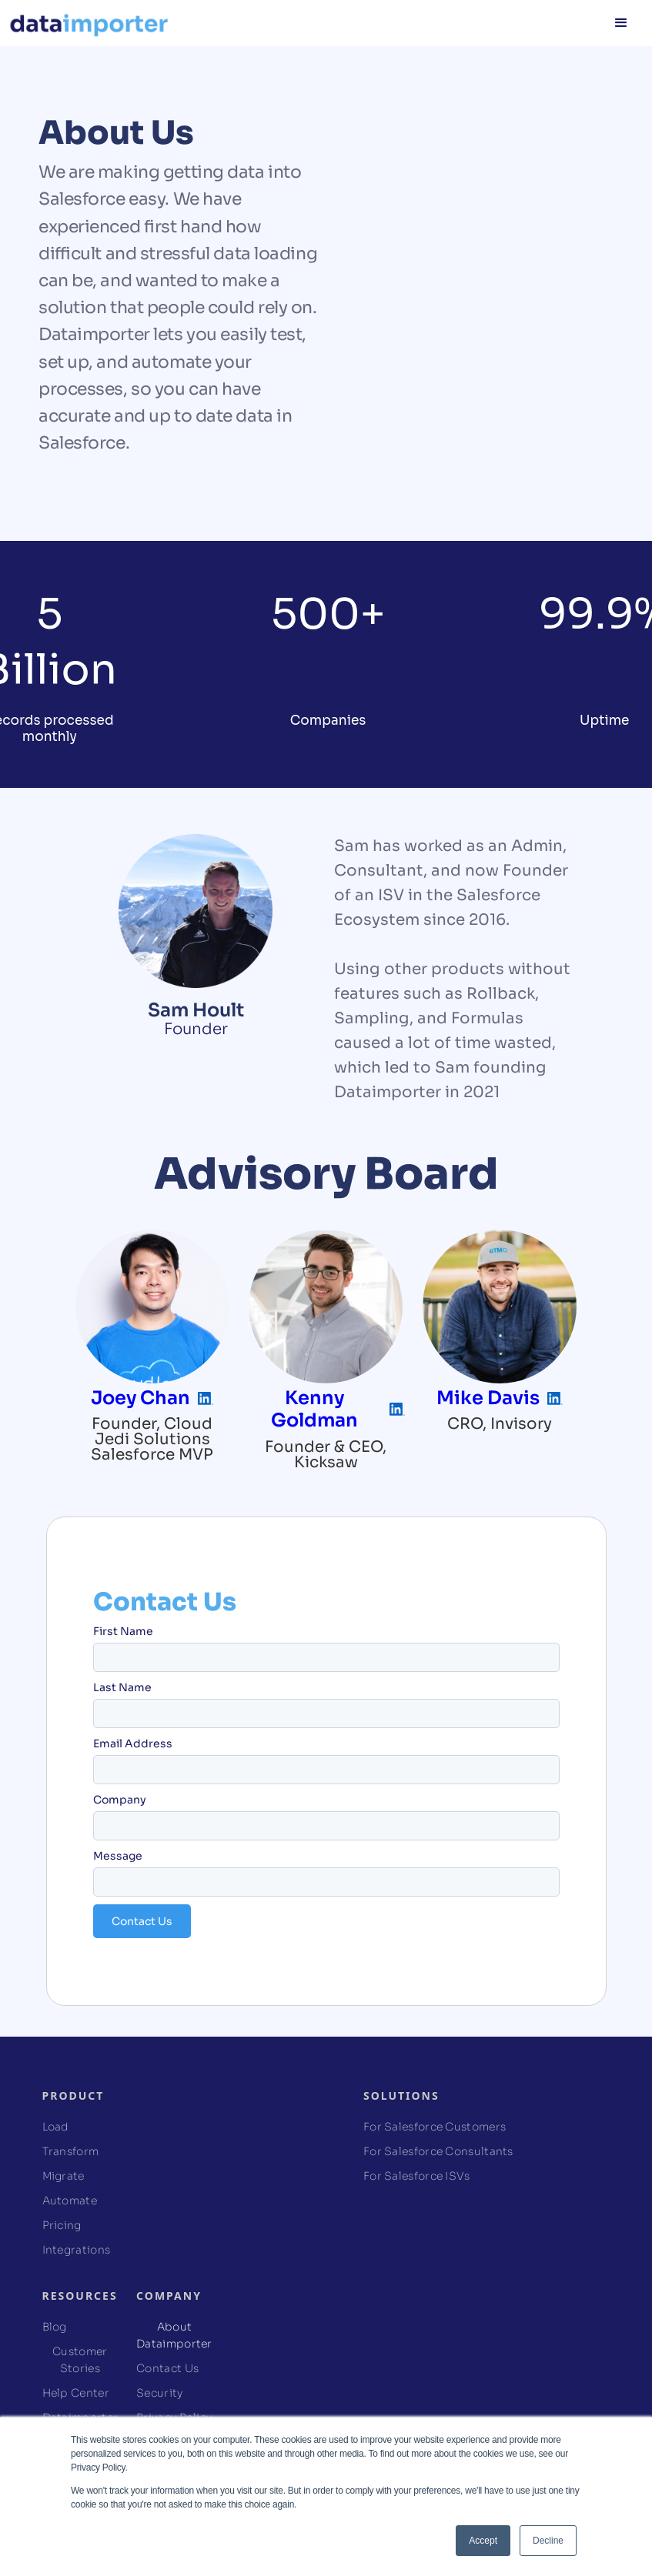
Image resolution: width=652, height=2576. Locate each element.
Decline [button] (548, 2540)
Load (55, 2127)
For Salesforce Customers (434, 2127)
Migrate (63, 2176)
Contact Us (167, 2368)
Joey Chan (140, 1398)
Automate (69, 2200)
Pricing (62, 2225)
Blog (54, 2327)
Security (159, 2393)
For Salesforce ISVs (416, 2176)
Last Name (122, 1687)
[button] (621, 23)
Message (117, 1856)
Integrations (76, 2250)
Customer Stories (79, 2359)
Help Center (75, 2393)
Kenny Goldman (314, 1409)
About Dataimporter (174, 2335)
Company (119, 1800)
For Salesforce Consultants (438, 2151)
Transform (70, 2151)
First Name (123, 1631)
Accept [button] (483, 2540)
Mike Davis (488, 1398)
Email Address (132, 1743)
